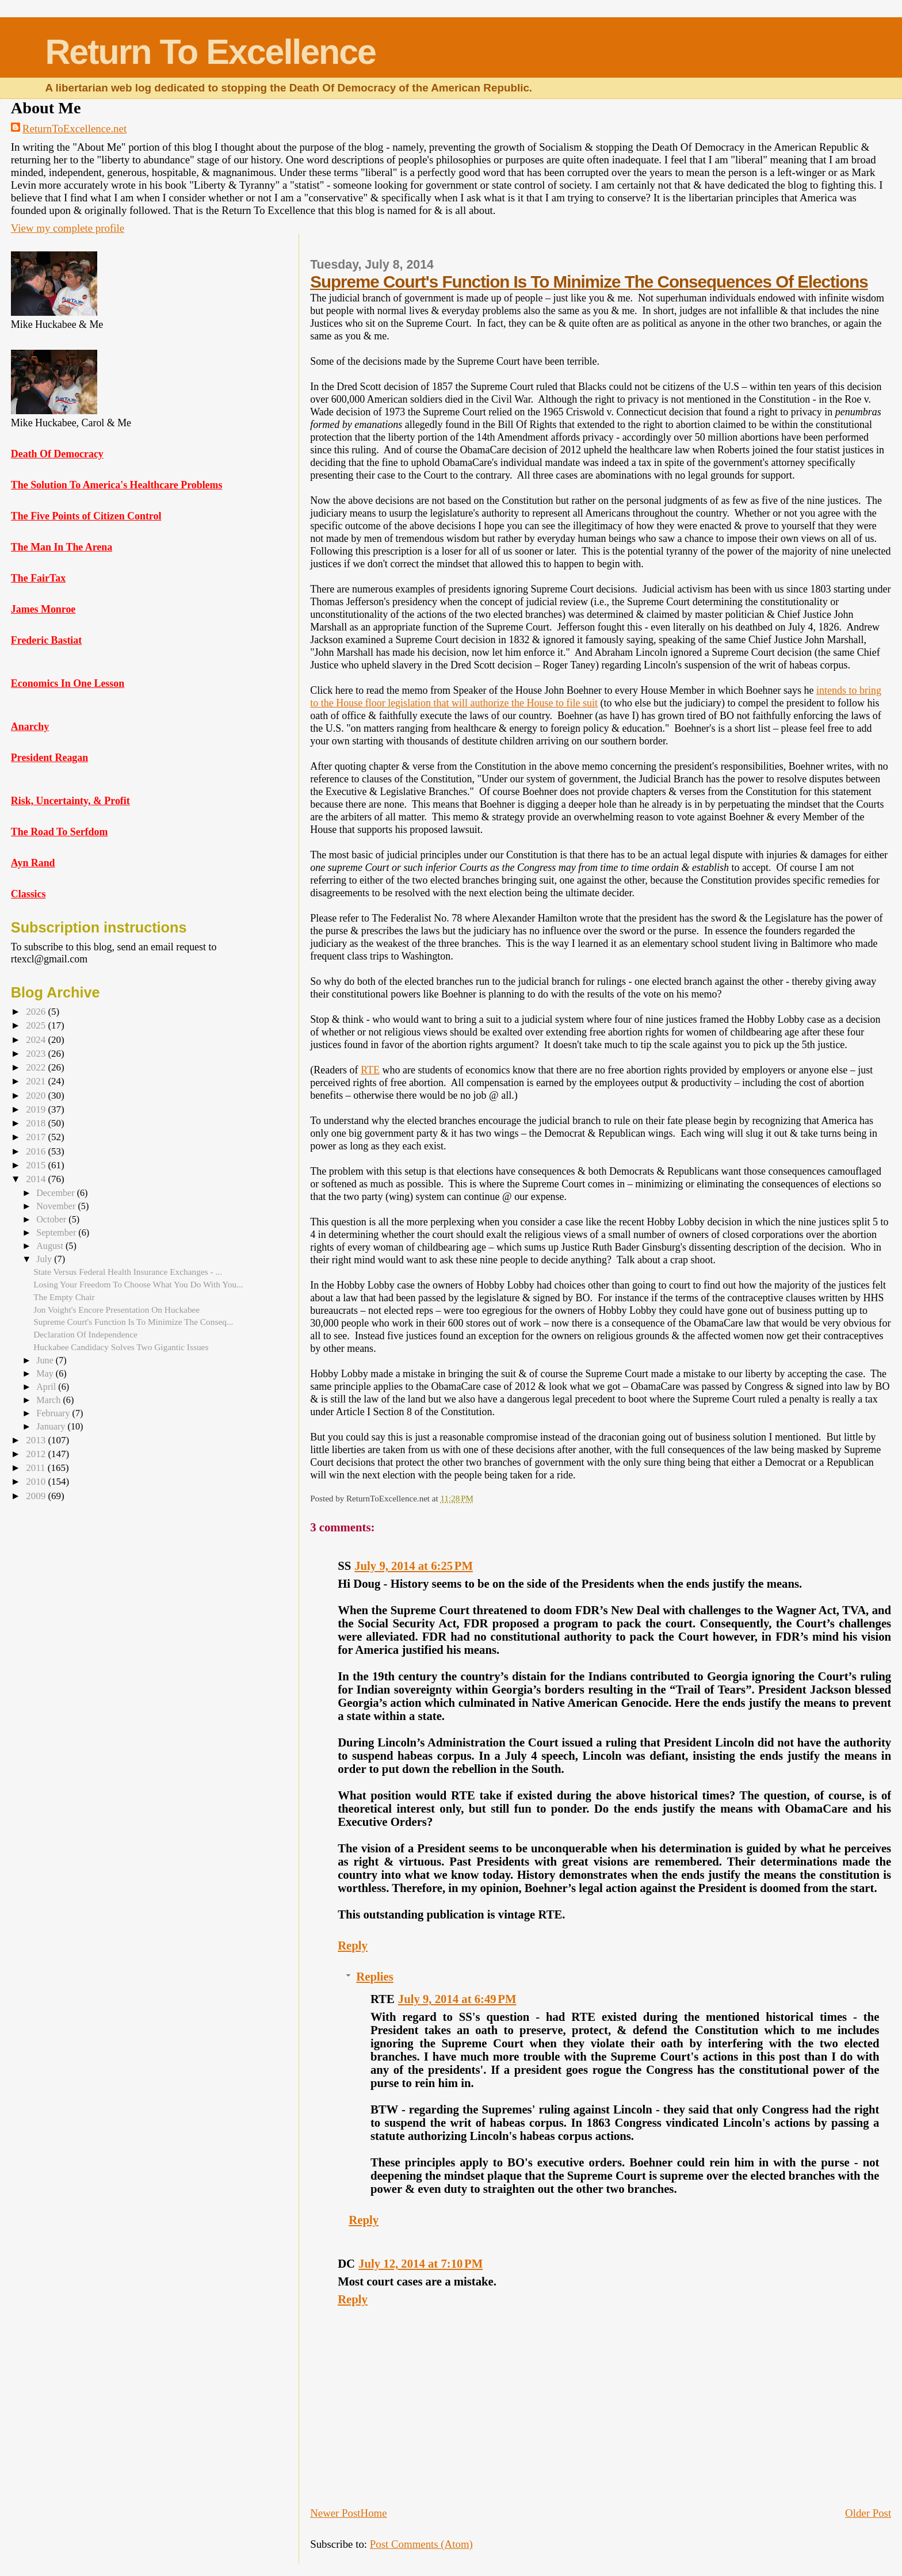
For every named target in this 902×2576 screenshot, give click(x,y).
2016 (37, 1151)
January (51, 1426)
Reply (353, 1945)
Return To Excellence (210, 51)
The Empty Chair (64, 1297)
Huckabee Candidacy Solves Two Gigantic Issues (120, 1347)
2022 (37, 1067)
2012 (37, 1453)
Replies (374, 1976)
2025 (37, 1025)
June (46, 1360)
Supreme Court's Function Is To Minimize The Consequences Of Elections (589, 281)
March (49, 1400)
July (45, 1259)
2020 (37, 1095)
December (56, 1193)
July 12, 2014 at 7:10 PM (420, 2263)
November (57, 1206)
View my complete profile (67, 228)
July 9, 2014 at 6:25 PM (413, 1566)
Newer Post (335, 2513)
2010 (37, 1481)
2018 (37, 1123)
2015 (37, 1165)
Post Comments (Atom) (421, 2544)
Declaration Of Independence (85, 1334)
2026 (37, 1011)
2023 (37, 1053)
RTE (370, 1070)
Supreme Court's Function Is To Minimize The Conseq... (133, 1322)
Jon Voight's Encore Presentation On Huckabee (116, 1309)
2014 (37, 1179)
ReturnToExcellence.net (74, 129)
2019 (37, 1109)
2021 (37, 1081)
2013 (37, 1440)
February (54, 1413)
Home (374, 2513)
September (57, 1232)
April (47, 1387)
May (46, 1373)
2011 (37, 1467)
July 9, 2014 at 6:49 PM (457, 1999)
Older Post (868, 2513)
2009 (37, 1495)
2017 (37, 1137)
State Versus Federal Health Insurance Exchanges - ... (127, 1271)
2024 (37, 1039)
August (51, 1246)
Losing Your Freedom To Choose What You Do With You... (138, 1284)
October (52, 1219)
